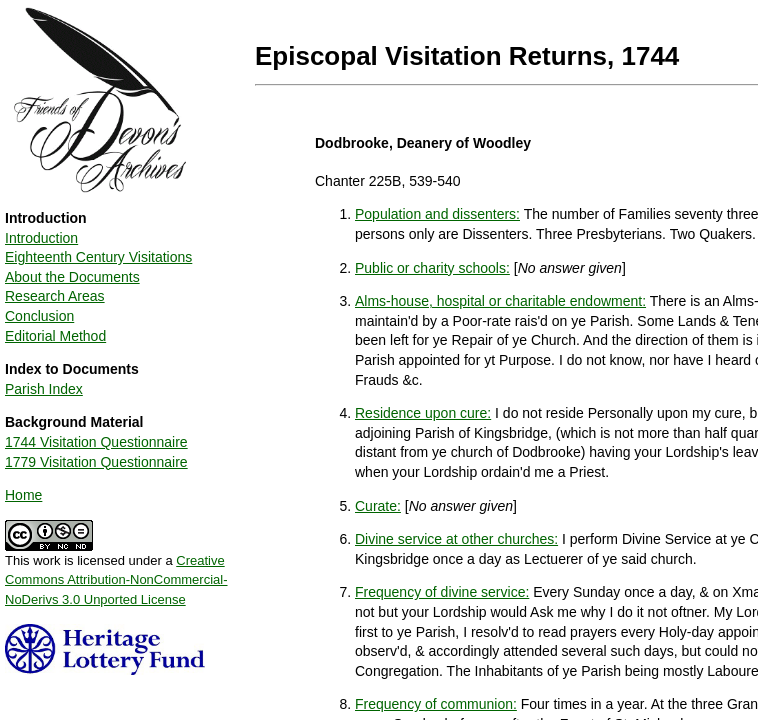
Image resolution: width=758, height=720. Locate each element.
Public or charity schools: (432, 268)
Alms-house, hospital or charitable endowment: (500, 301)
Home (23, 495)
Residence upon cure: (423, 413)
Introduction (41, 238)
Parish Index (44, 389)
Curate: (378, 506)
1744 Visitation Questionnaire (96, 442)
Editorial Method (55, 336)
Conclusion (39, 316)
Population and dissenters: (437, 214)
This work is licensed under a (116, 573)
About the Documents (72, 277)
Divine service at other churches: (456, 539)
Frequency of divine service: (442, 592)
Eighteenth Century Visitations (98, 257)
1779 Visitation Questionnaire (96, 462)
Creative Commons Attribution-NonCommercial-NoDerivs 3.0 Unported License (116, 580)
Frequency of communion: (436, 704)
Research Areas (55, 296)
